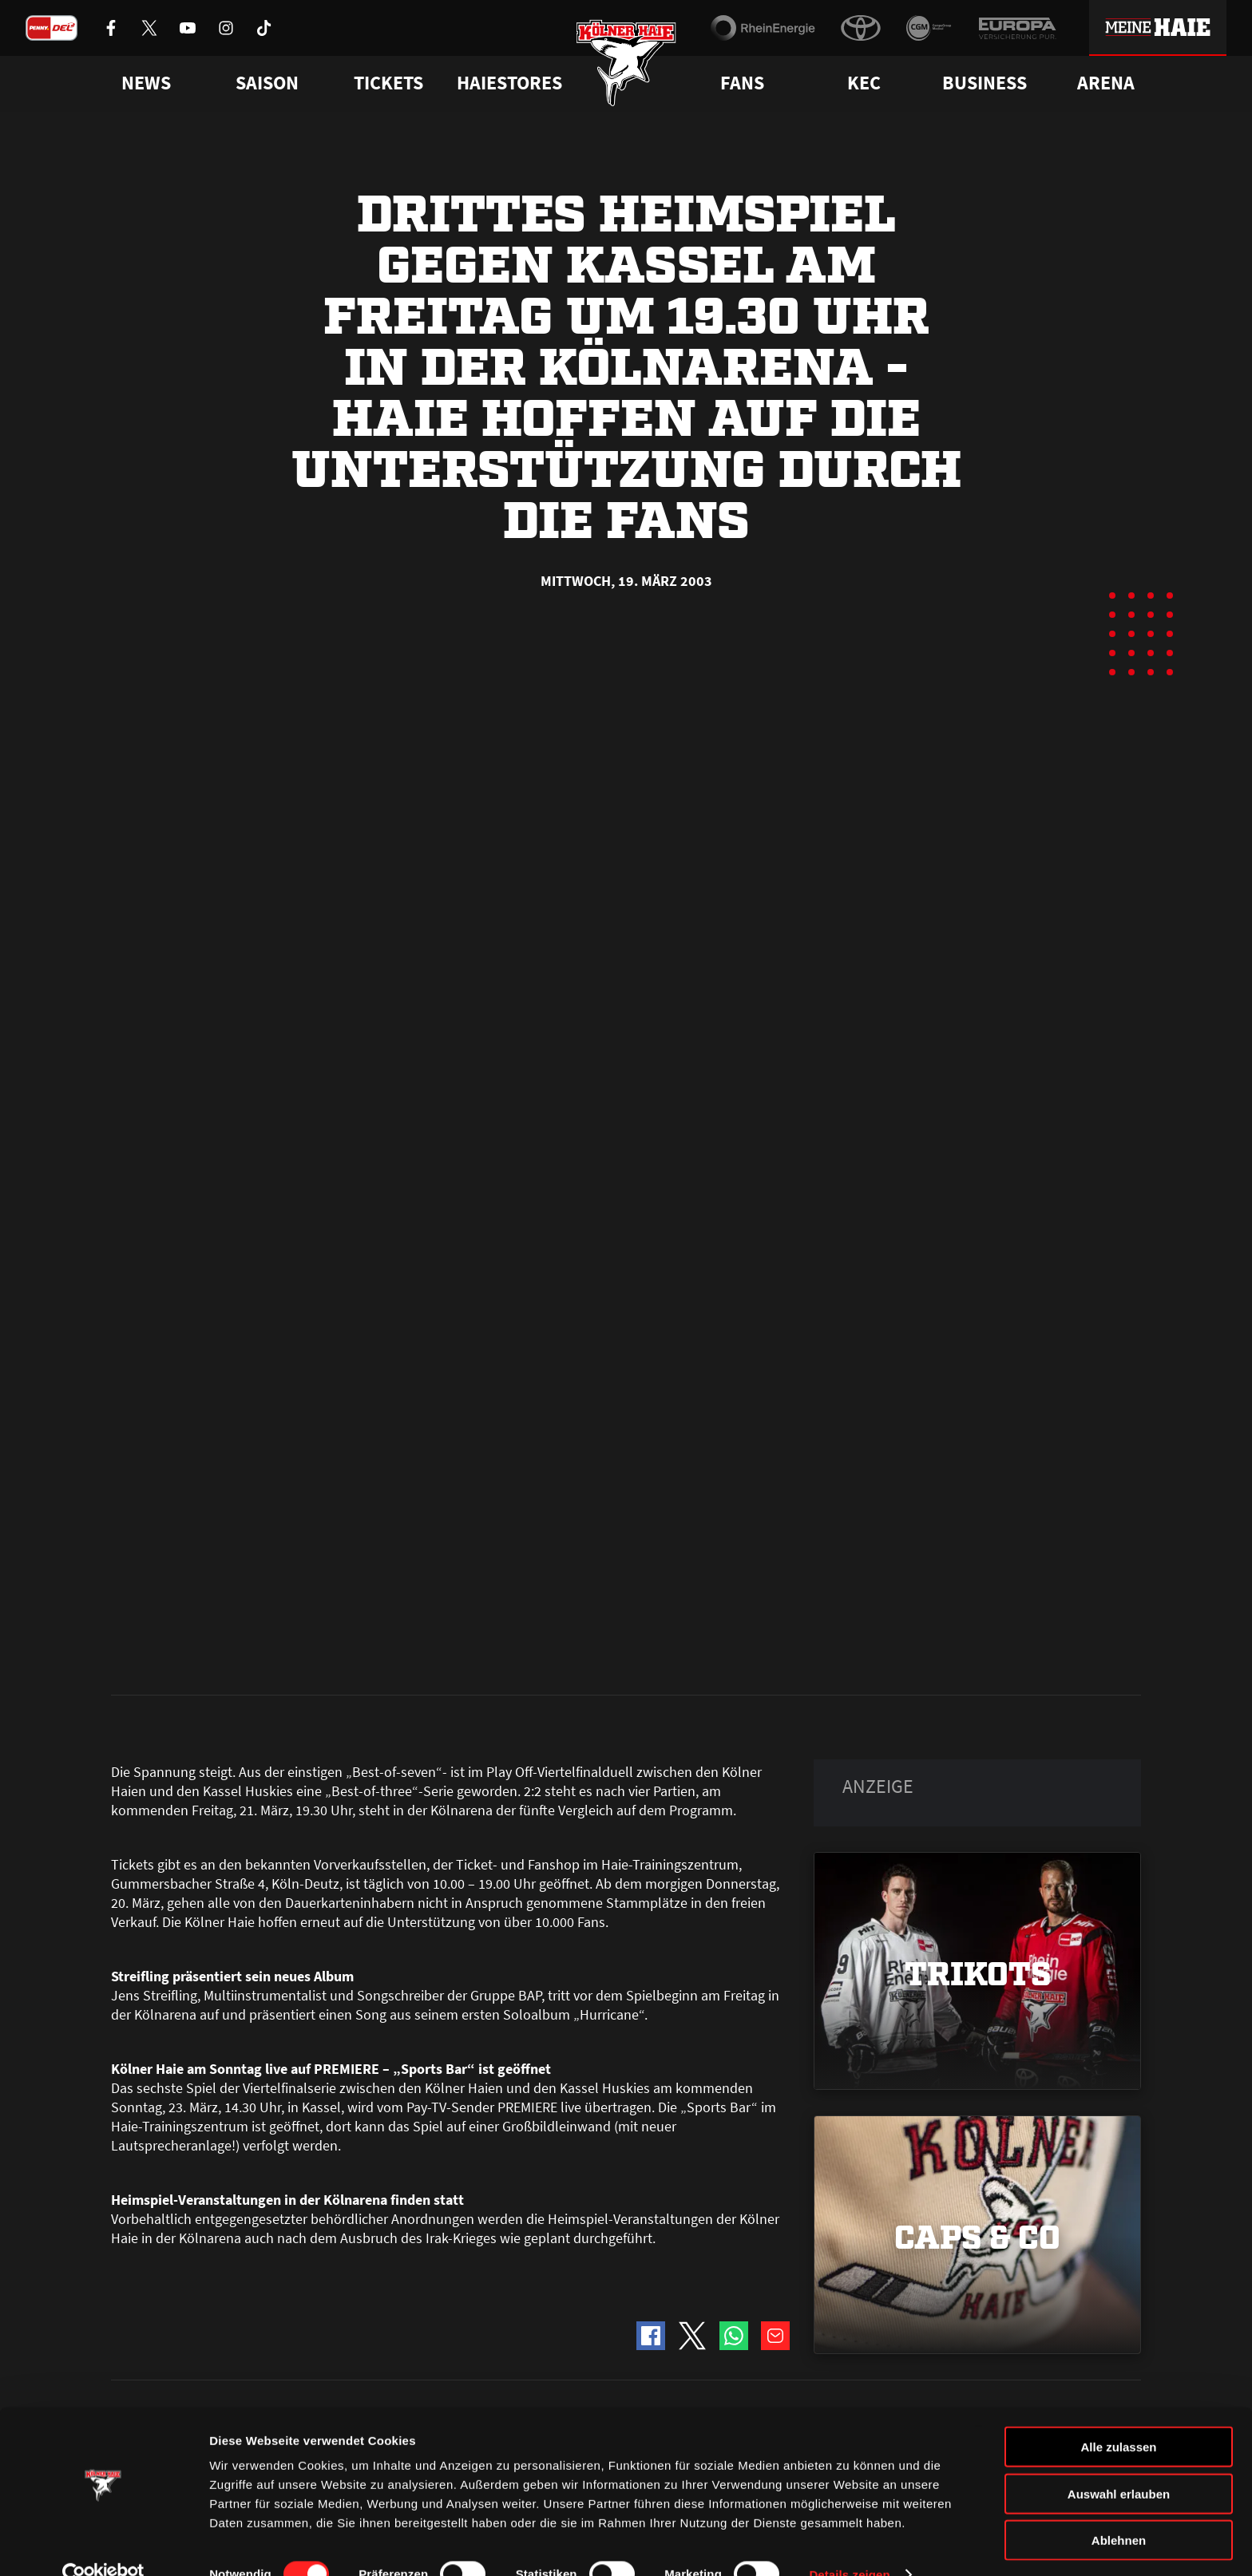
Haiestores (509, 83)
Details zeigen (849, 2544)
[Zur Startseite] (626, 66)
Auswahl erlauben (1119, 2464)
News (125, 2375)
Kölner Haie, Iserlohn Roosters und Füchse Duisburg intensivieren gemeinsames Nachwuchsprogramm (257, 1740)
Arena (1106, 83)
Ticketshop (399, 2375)
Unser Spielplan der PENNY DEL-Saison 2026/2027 (615, 1718)
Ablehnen (1119, 2510)
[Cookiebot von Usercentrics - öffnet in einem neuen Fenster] (103, 2545)
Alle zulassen (1118, 2417)
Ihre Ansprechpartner (942, 2375)
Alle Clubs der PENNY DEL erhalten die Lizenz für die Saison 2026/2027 (976, 1729)
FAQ (637, 2375)
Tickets (388, 83)
